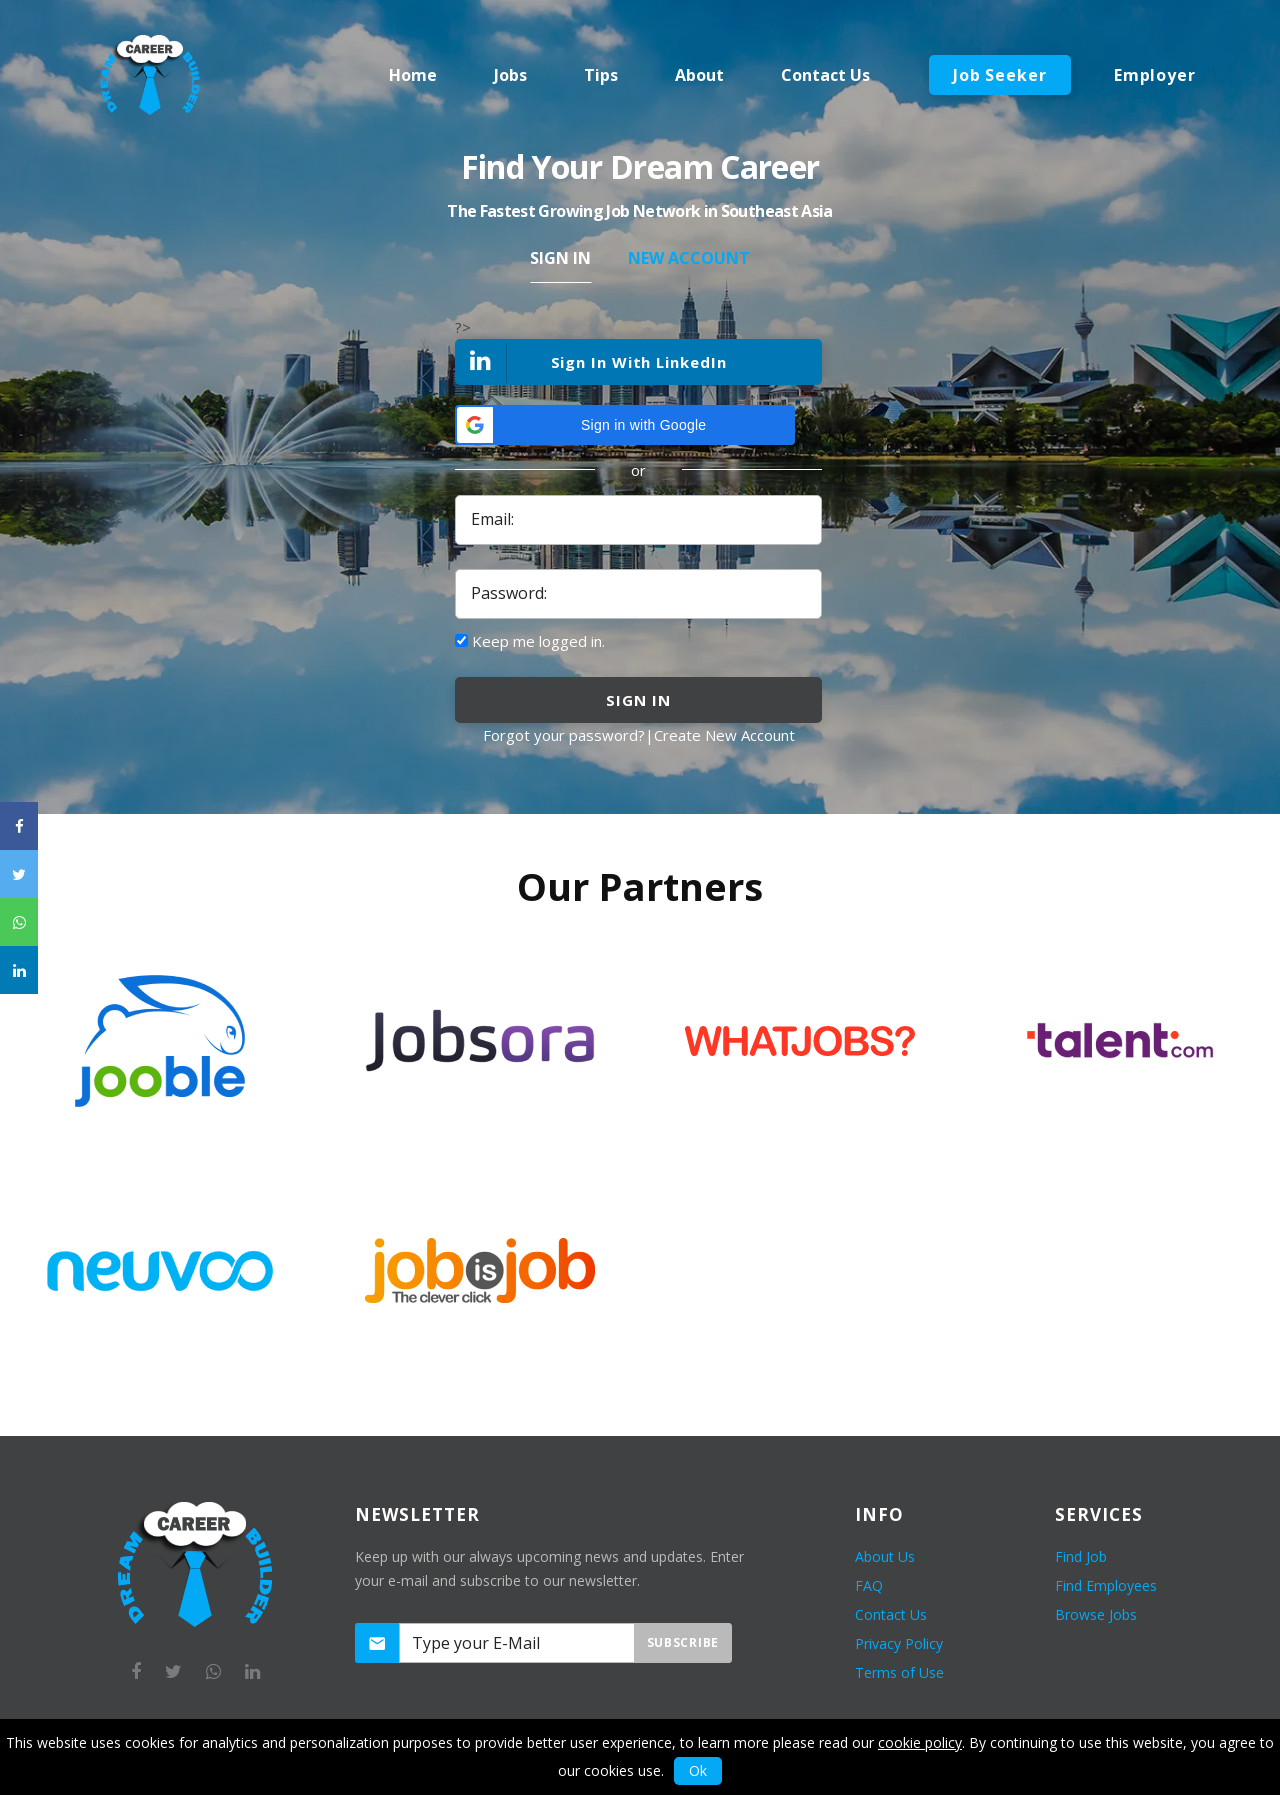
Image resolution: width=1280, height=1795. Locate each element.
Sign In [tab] (560, 258)
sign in (638, 700)
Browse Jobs (1096, 1614)
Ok (698, 1770)
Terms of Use (899, 1672)
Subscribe (683, 1642)
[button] (625, 425)
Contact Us (891, 1614)
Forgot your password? (564, 735)
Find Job (1081, 1556)
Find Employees (1106, 1585)
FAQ (869, 1585)
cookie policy (920, 1742)
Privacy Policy (899, 1643)
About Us (885, 1556)
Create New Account (724, 735)
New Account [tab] (689, 258)
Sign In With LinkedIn (592, 363)
